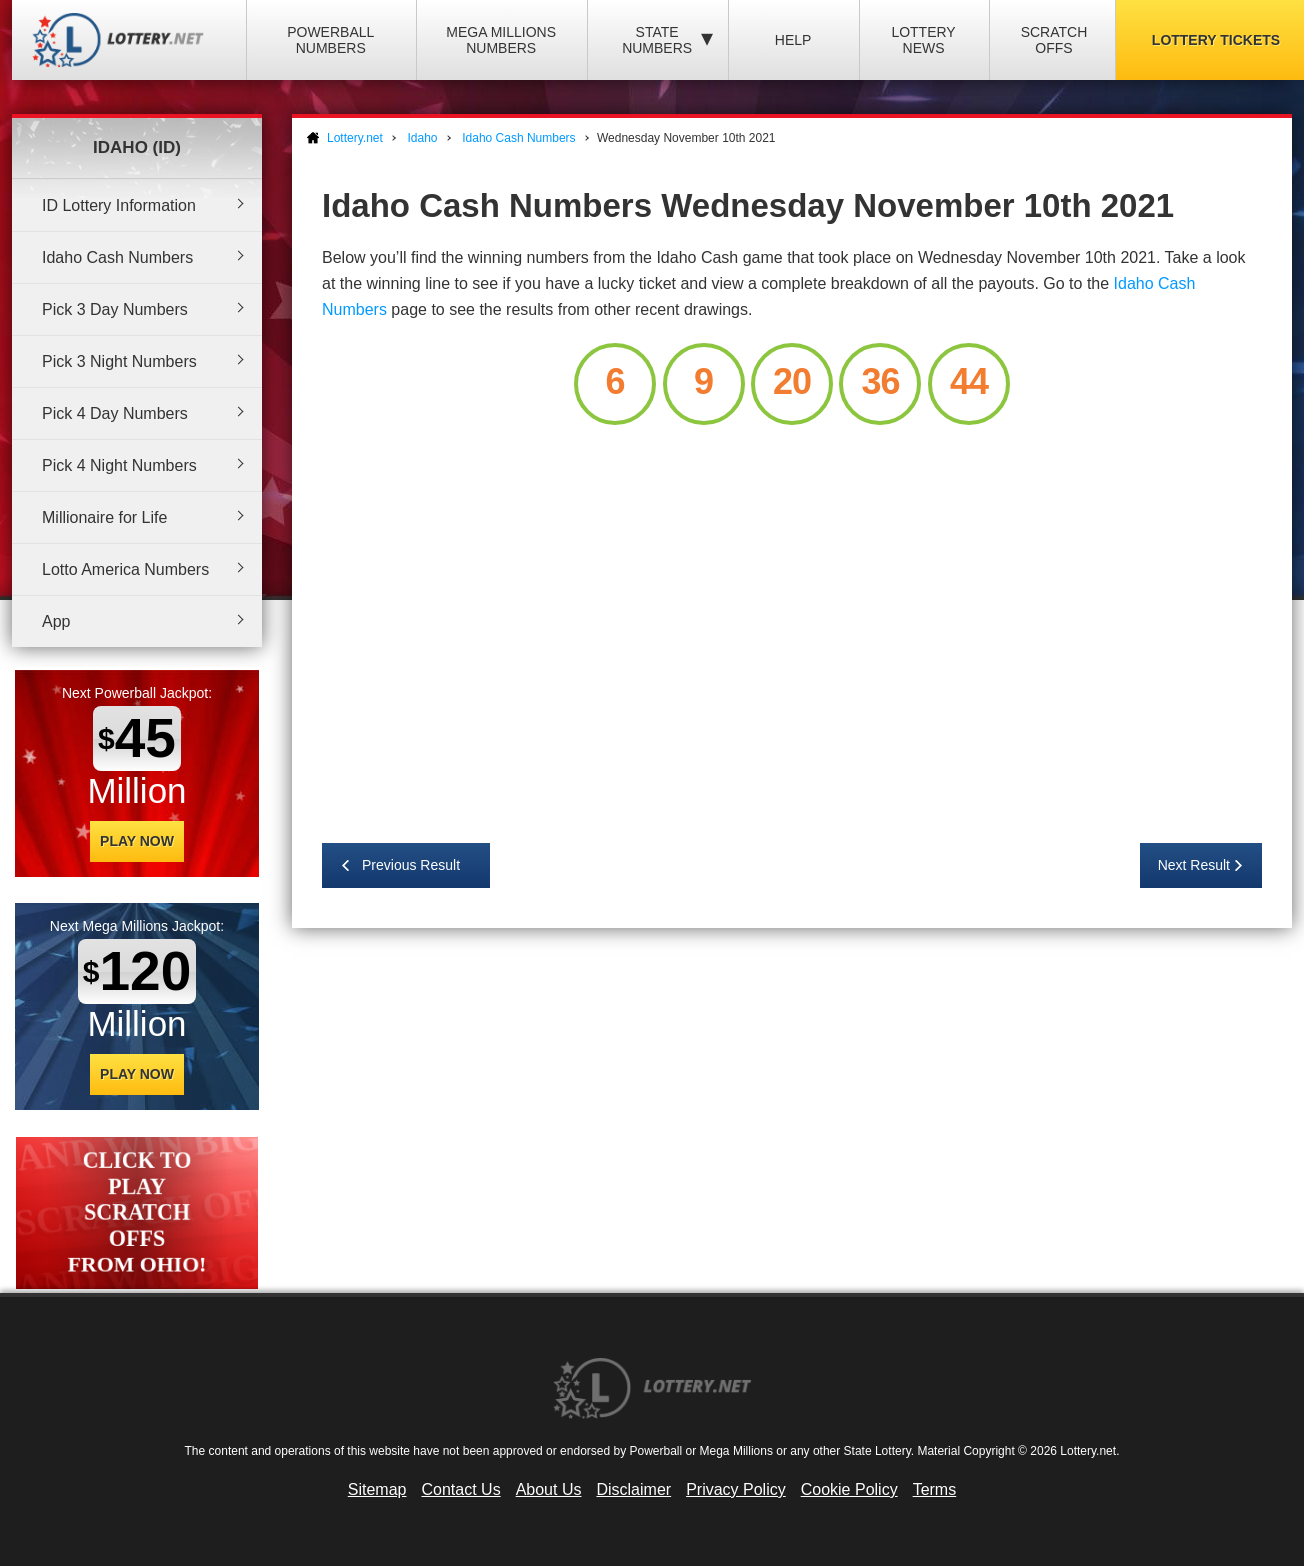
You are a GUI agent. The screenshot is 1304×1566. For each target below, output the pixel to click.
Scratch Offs (1054, 40)
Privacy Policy (736, 1489)
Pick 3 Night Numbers (119, 361)
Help (793, 40)
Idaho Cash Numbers (117, 257)
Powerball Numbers (330, 40)
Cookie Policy (849, 1489)
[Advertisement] (792, 625)
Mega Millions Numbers (501, 40)
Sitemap (377, 1489)
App (56, 621)
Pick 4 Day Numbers (115, 413)
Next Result (1194, 865)
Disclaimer (633, 1489)
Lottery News (923, 40)
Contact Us (461, 1489)
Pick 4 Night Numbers (119, 465)
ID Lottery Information (119, 205)
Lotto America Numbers (125, 569)
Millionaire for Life (104, 517)
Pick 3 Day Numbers (115, 309)
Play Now (137, 841)
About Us (549, 1489)
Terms (935, 1489)
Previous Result (411, 865)
